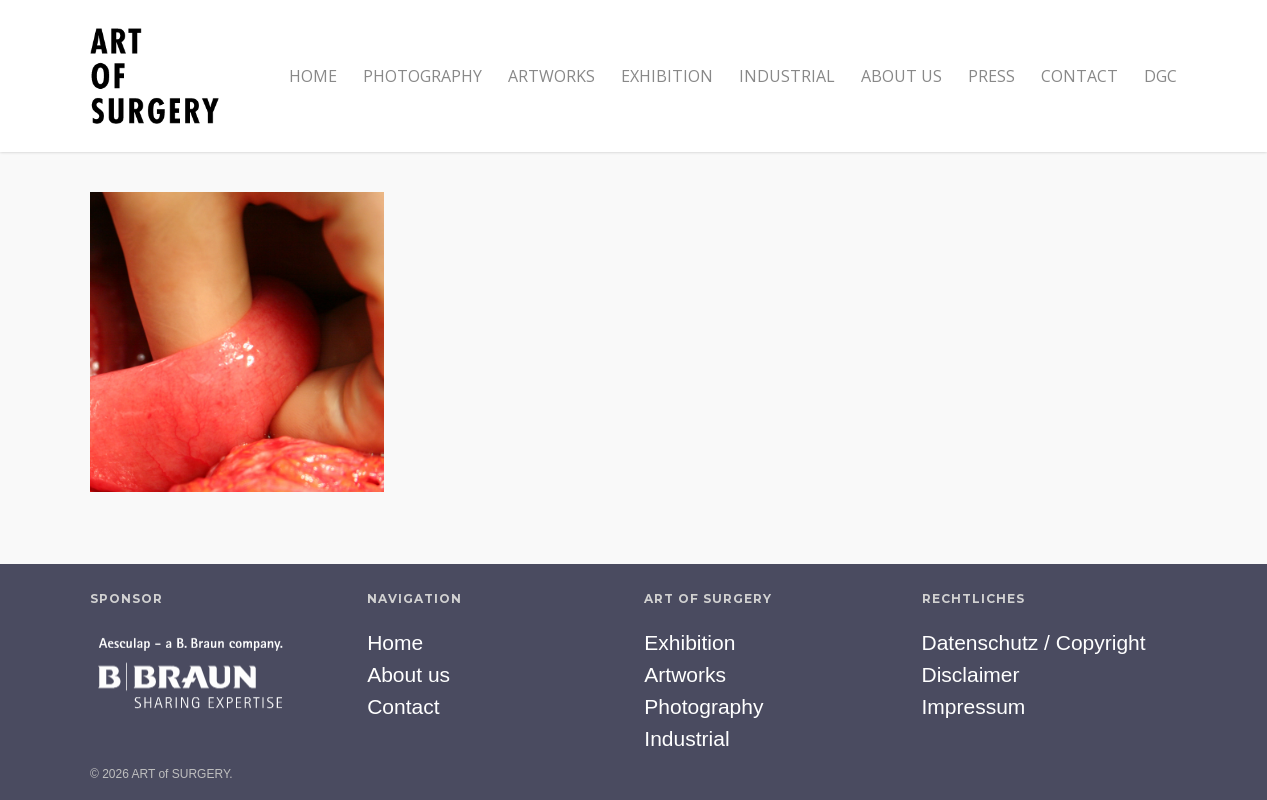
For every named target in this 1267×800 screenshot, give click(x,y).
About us (901, 76)
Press (991, 76)
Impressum (974, 706)
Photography (422, 76)
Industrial (787, 76)
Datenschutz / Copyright (1034, 642)
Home (313, 76)
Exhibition (667, 76)
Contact (1079, 76)
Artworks (551, 76)
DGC (1160, 76)
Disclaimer (971, 674)
